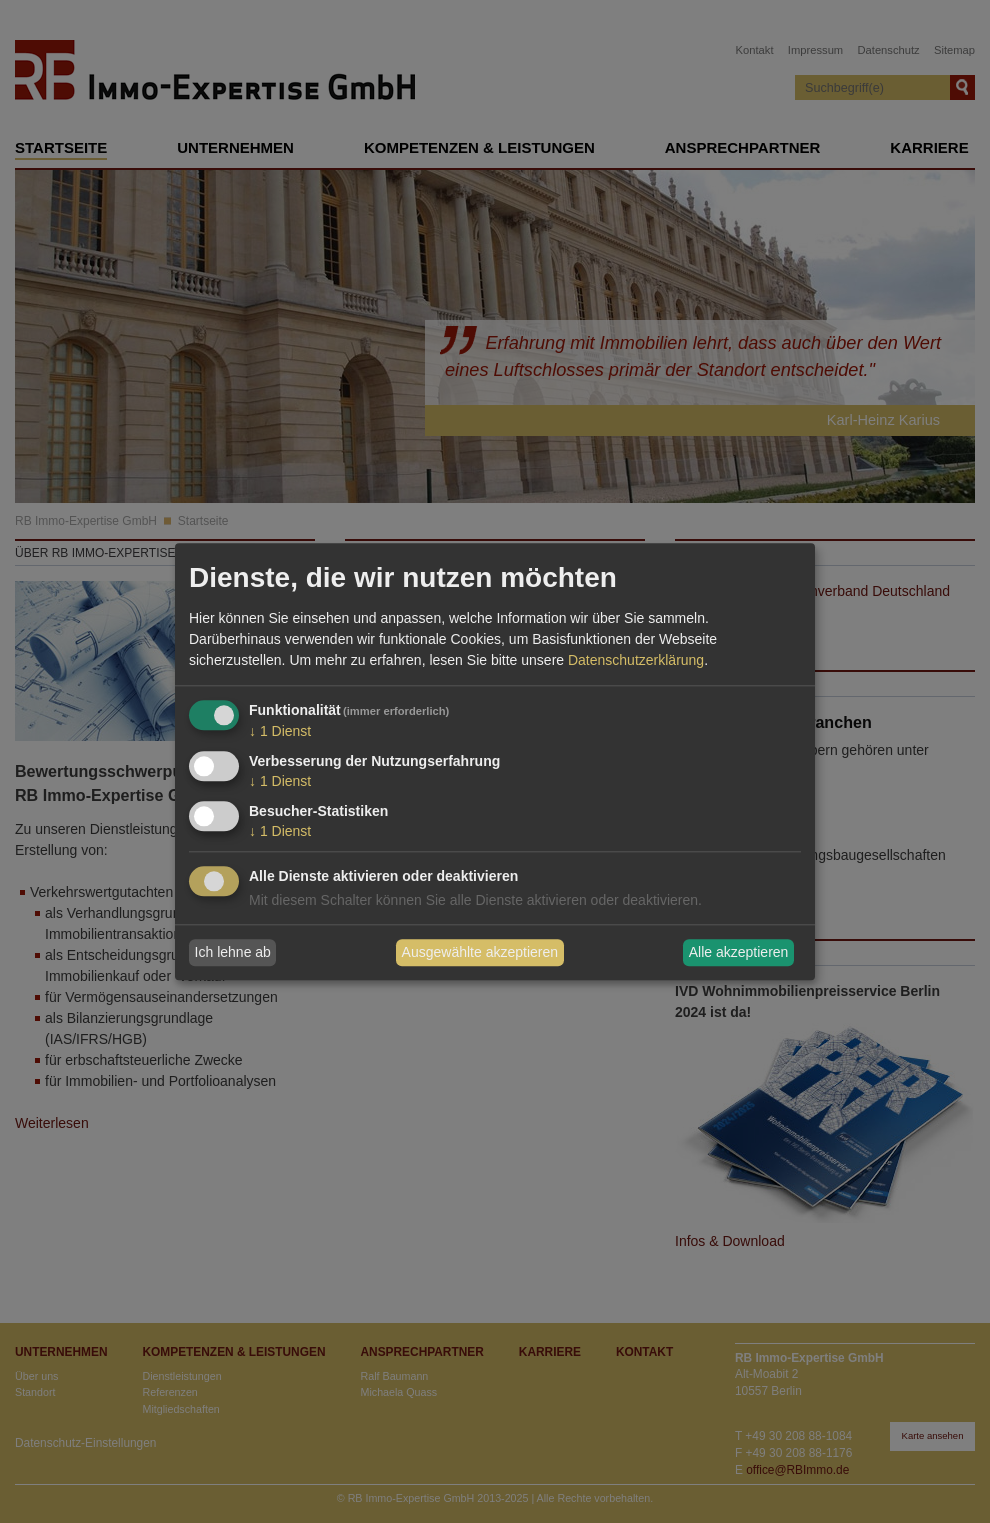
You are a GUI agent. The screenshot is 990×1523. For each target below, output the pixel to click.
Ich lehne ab (233, 953)
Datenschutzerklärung (636, 661)
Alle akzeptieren (739, 953)
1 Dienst (280, 732)
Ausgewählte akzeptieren (480, 953)
